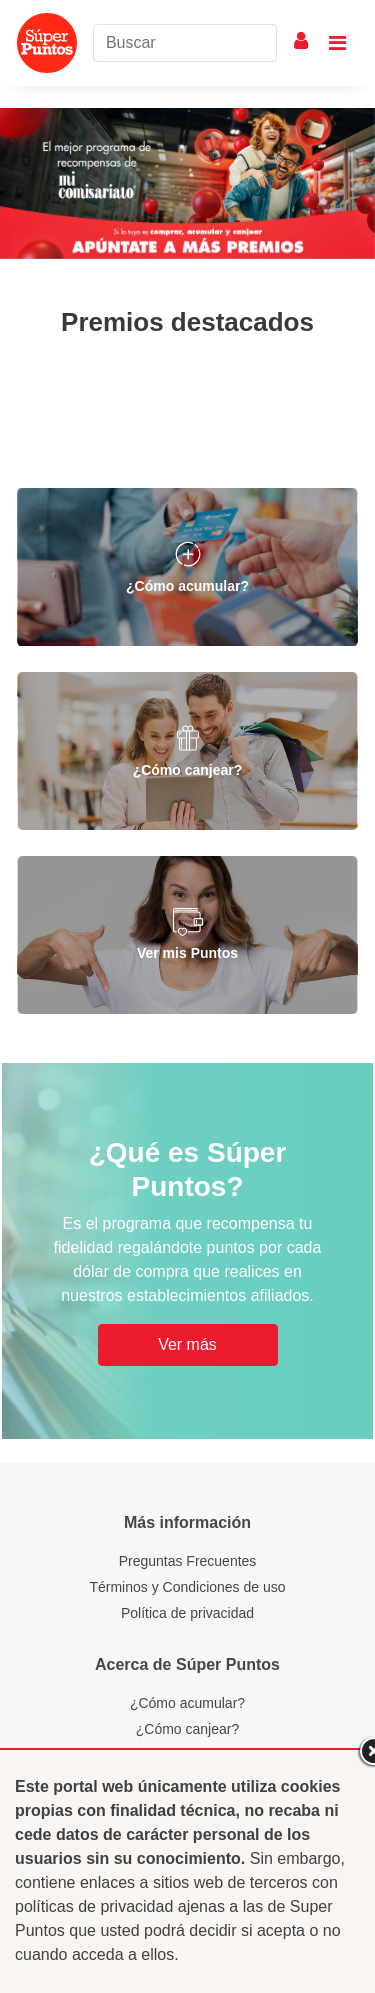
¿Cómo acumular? (187, 1703)
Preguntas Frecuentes (188, 1561)
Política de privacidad (187, 1613)
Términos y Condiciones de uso (187, 1587)
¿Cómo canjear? (188, 1729)
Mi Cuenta (301, 41)
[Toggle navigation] (337, 43)
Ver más (187, 1344)
